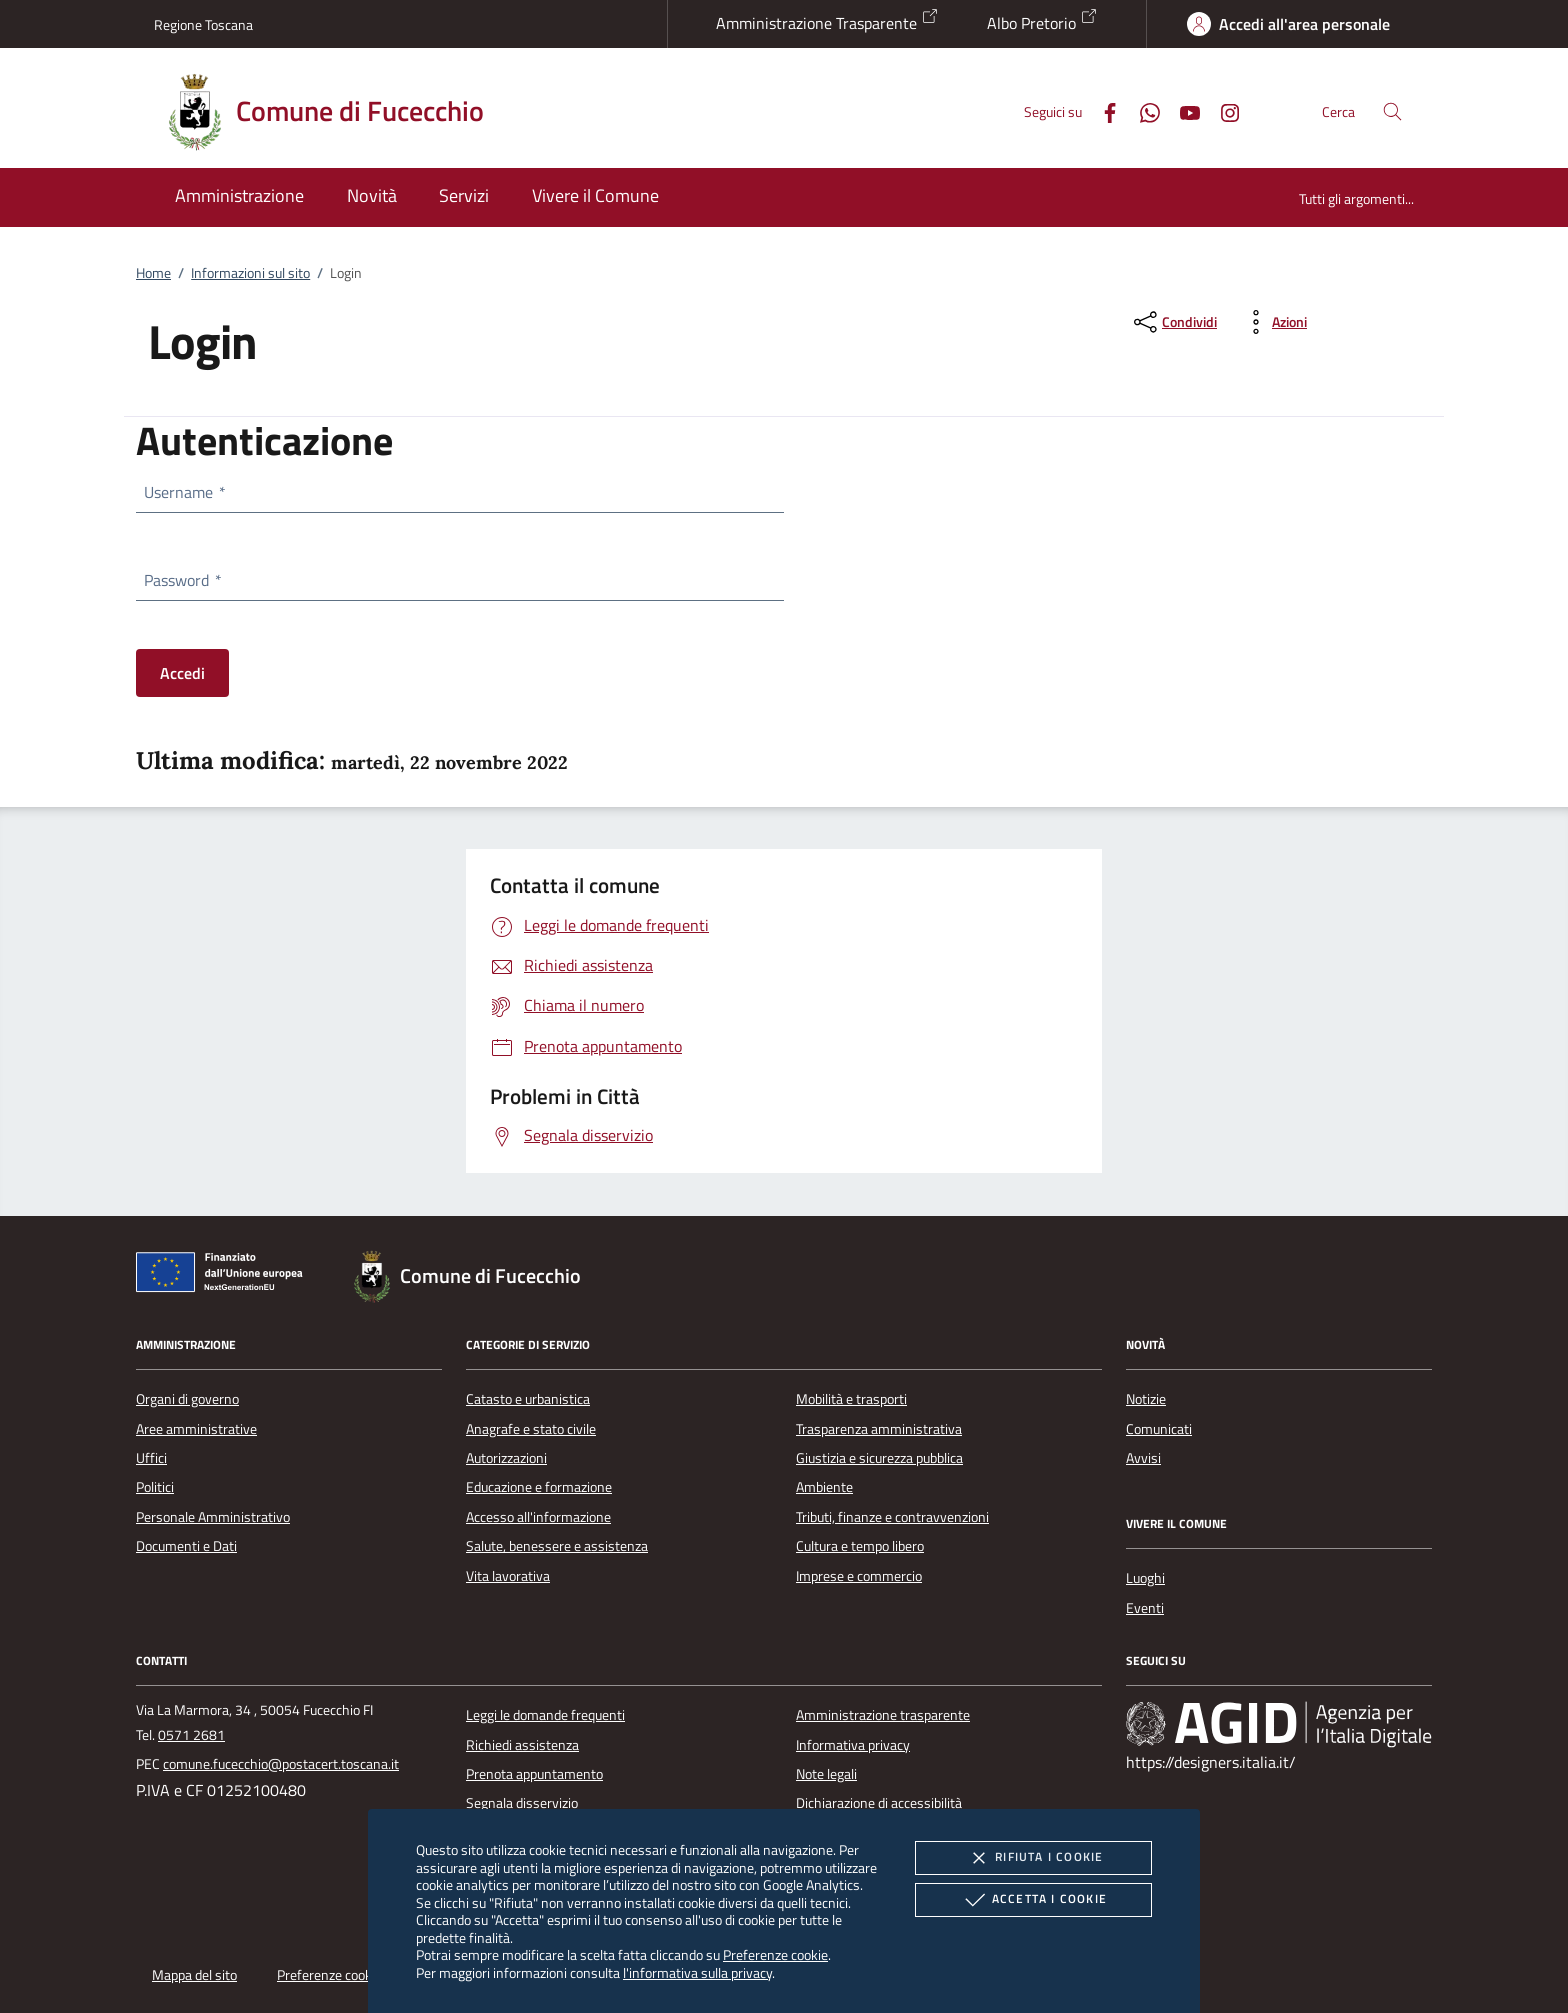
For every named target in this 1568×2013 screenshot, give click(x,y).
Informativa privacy (853, 1745)
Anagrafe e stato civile (531, 1429)
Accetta (1033, 1900)
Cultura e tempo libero (860, 1546)
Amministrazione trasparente (883, 1715)
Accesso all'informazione (538, 1517)
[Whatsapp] (1142, 110)
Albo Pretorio (1042, 21)
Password (182, 580)
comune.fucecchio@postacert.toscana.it (281, 1764)
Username (184, 492)
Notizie (1146, 1399)
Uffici (151, 1458)
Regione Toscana (203, 24)
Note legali (826, 1774)
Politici (155, 1487)
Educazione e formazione (539, 1487)
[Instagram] (1222, 110)
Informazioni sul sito (250, 273)
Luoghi (1145, 1578)
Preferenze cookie (775, 1954)
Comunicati (1159, 1429)
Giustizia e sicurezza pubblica (879, 1458)
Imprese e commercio (859, 1576)
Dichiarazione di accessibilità (879, 1803)
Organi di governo (187, 1399)
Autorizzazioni (506, 1458)
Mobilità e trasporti (851, 1399)
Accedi (182, 673)
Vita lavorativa (508, 1576)
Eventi (1145, 1608)
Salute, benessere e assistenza (557, 1546)
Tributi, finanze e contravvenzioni (892, 1517)
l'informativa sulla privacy (697, 1972)
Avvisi (1143, 1458)
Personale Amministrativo (213, 1517)
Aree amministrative (196, 1429)
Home (153, 273)
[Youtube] (1182, 110)
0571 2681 (191, 1735)
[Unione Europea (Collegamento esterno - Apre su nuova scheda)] (225, 1276)
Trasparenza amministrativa (879, 1429)
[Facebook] (1102, 110)
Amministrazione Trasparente (827, 21)
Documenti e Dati (186, 1546)
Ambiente (824, 1487)
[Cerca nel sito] (1392, 111)
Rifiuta (1033, 1858)
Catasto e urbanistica (528, 1399)
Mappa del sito (194, 1975)
